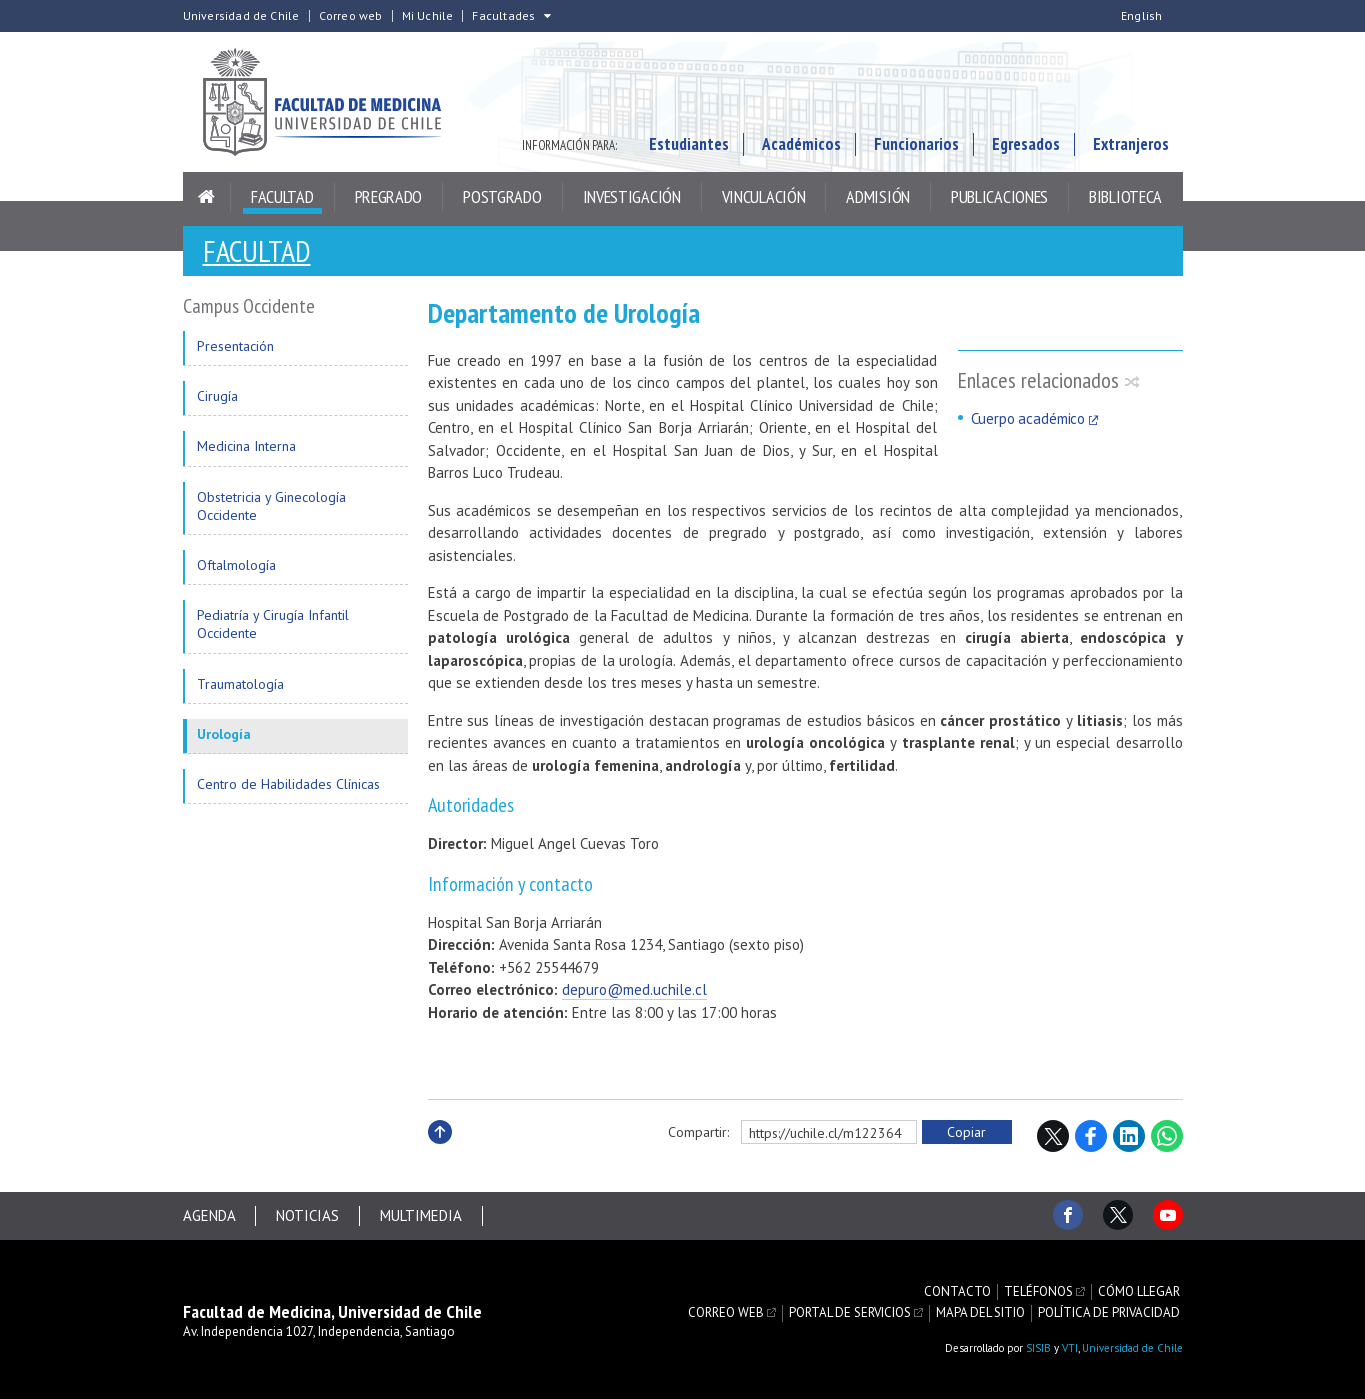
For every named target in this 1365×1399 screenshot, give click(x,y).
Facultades (503, 16)
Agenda (209, 1215)
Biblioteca (1125, 196)
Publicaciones (999, 196)
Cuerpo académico (1028, 418)
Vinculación (764, 196)
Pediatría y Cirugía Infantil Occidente (273, 624)
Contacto (957, 1292)
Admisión (878, 196)
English (1141, 16)
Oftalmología (236, 565)
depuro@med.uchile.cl (634, 989)
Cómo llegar (1139, 1292)
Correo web (351, 16)
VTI (1070, 1348)
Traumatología (240, 684)
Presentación (235, 346)
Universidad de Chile (241, 16)
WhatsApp (1167, 1136)
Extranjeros (1131, 144)
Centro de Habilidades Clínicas (288, 784)
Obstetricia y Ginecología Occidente (271, 506)
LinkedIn (1129, 1136)
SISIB (1038, 1348)
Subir (440, 1153)
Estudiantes (689, 144)
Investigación (632, 196)
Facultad (282, 196)
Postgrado (502, 196)
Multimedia (422, 1215)
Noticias (308, 1215)
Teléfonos (1038, 1292)
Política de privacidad (1109, 1313)
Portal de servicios (850, 1313)
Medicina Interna (246, 446)
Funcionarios (916, 144)
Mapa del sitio (980, 1313)
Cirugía (217, 396)
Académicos (801, 144)
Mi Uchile (428, 16)
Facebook (1091, 1136)
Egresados (1026, 144)
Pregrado (389, 196)
